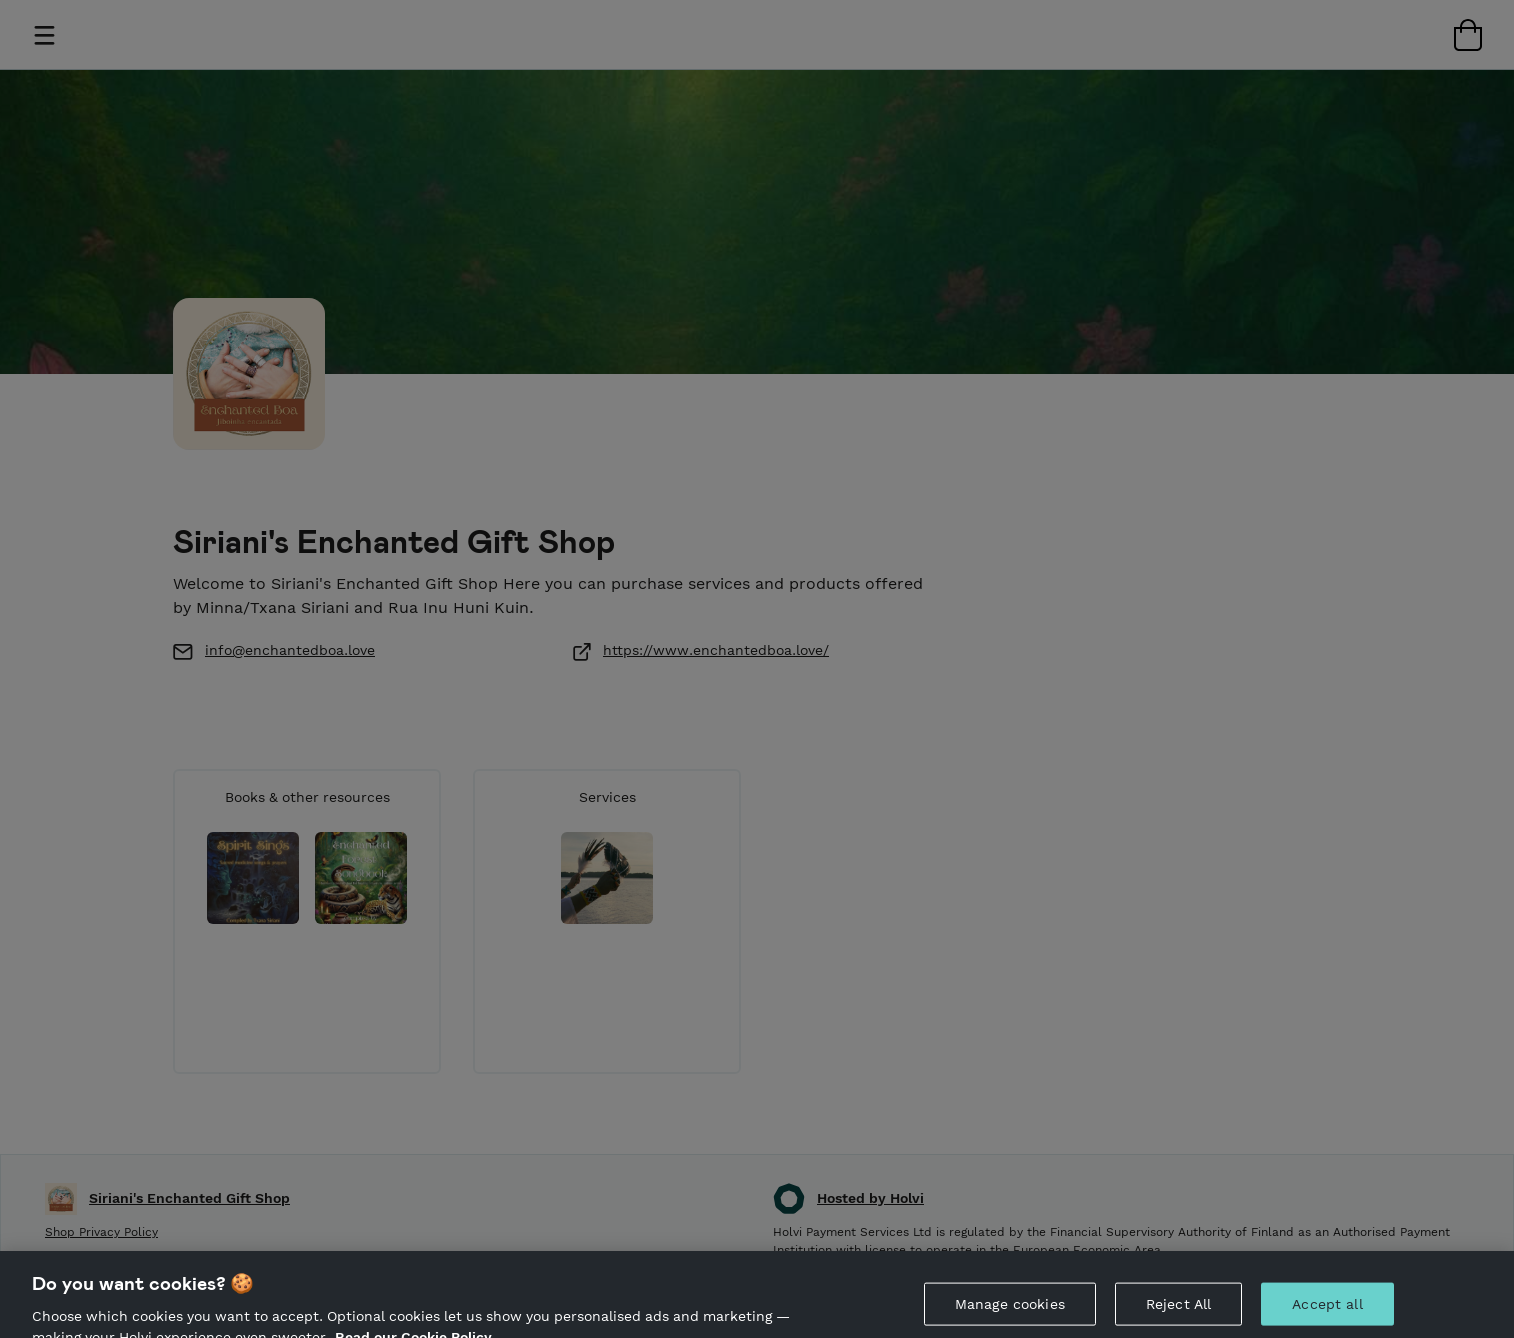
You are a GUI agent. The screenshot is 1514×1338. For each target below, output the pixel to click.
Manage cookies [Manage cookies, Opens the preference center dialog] (1010, 1316)
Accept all (1327, 1316)
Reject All (1178, 1316)
